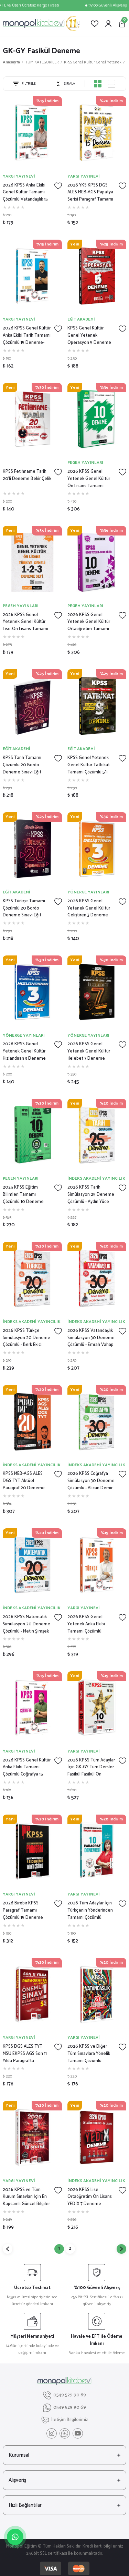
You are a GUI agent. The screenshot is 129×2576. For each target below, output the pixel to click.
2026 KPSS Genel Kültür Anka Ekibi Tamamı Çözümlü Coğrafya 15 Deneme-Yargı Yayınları (27, 1767)
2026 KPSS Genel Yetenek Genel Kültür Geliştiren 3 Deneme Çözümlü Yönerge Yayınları (88, 908)
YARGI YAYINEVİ (19, 176)
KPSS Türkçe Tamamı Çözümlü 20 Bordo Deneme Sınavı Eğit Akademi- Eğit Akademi (25, 908)
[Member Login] (108, 24)
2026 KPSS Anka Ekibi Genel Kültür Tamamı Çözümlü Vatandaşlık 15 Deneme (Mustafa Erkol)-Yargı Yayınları (25, 192)
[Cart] (122, 24)
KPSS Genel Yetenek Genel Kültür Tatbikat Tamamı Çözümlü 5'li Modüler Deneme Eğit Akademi (88, 765)
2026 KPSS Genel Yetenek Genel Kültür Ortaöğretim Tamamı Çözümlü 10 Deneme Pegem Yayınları (88, 622)
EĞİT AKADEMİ (81, 319)
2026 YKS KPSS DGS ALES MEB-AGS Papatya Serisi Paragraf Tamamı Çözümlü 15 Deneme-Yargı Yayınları (90, 192)
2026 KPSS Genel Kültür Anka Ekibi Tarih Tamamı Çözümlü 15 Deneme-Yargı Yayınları (27, 335)
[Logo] (41, 24)
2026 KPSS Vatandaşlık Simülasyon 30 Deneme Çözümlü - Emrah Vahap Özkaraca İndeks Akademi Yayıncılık (91, 1338)
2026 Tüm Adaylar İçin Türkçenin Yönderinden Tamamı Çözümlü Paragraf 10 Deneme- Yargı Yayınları (90, 1910)
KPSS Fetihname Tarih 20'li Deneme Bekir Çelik (27, 475)
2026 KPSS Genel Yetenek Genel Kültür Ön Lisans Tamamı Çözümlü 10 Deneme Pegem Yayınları (88, 479)
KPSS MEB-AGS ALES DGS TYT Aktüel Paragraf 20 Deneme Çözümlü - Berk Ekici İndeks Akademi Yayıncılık (24, 1481)
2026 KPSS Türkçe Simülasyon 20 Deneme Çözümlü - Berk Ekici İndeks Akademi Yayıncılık (26, 1338)
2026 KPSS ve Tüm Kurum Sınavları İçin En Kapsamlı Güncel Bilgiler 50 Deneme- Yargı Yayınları (26, 2197)
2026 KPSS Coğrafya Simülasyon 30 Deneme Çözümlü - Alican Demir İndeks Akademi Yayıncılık (91, 1481)
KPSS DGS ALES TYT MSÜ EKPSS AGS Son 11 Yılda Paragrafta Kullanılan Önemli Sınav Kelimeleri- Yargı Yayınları (26, 2054)
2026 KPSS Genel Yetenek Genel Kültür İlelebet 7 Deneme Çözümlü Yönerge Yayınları (88, 1051)
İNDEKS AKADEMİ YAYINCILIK (96, 1178)
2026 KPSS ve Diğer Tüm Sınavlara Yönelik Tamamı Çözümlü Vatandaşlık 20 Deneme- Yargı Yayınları (90, 2054)
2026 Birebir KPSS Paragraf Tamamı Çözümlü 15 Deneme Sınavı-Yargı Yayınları (23, 1910)
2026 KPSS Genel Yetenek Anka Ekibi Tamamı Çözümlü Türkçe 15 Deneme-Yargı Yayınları (91, 1624)
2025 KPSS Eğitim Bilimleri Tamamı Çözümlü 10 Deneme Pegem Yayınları (23, 1194)
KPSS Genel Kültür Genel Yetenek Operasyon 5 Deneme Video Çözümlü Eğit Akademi (89, 335)
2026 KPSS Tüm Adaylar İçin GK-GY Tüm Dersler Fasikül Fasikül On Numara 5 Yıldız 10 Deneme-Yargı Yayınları (91, 1767)
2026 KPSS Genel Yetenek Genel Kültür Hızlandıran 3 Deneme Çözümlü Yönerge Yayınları (24, 1051)
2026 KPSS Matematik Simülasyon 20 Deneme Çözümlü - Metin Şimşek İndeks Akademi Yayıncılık (26, 1624)
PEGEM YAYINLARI (85, 462)
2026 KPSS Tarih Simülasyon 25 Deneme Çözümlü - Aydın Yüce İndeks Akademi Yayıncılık (90, 1194)
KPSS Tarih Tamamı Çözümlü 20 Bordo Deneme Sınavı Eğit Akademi (22, 765)
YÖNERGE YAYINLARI (88, 892)
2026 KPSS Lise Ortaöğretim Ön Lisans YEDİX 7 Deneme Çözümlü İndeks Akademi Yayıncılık (89, 2197)
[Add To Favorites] (58, 186)
